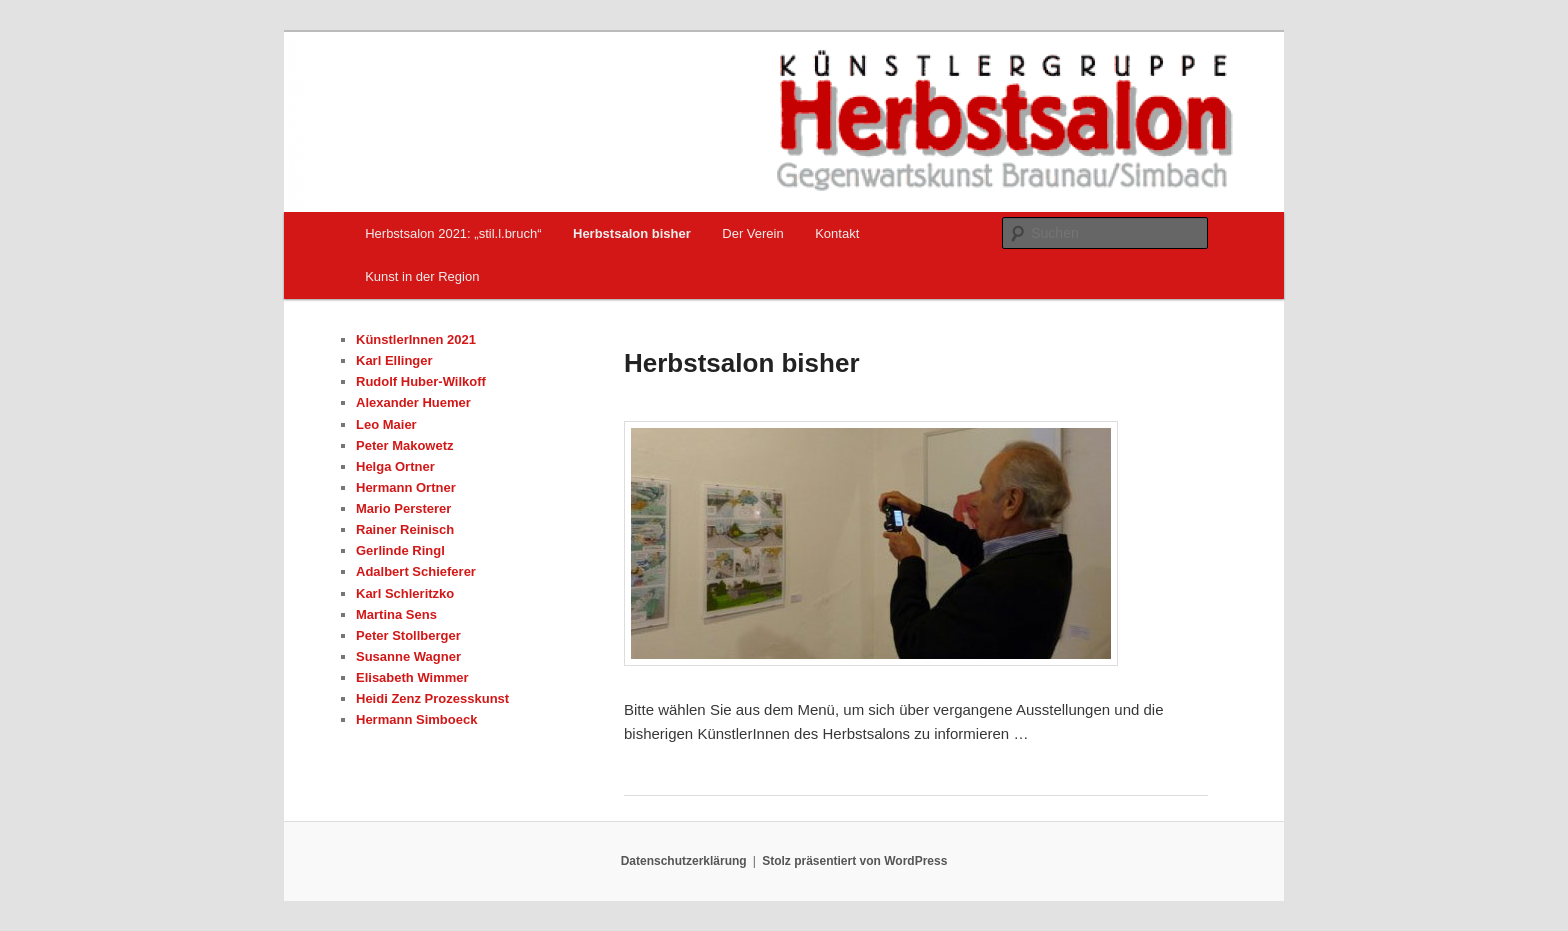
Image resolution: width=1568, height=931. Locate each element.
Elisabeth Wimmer (412, 677)
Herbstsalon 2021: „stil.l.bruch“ (453, 233)
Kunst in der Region (422, 276)
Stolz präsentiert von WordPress (854, 861)
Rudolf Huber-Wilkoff (421, 381)
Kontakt (837, 233)
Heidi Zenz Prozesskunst (432, 698)
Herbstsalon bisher (632, 233)
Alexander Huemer (413, 402)
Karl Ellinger (394, 360)
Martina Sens (396, 614)
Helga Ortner (395, 466)
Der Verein (752, 233)
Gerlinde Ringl (400, 550)
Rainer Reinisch (405, 529)
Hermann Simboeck (416, 719)
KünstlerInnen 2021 (416, 339)
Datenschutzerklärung (684, 861)
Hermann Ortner (406, 487)
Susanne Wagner (408, 656)
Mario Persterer (403, 508)
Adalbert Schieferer (416, 571)
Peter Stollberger (408, 635)
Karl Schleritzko (405, 593)
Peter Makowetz (405, 445)
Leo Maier (386, 424)
